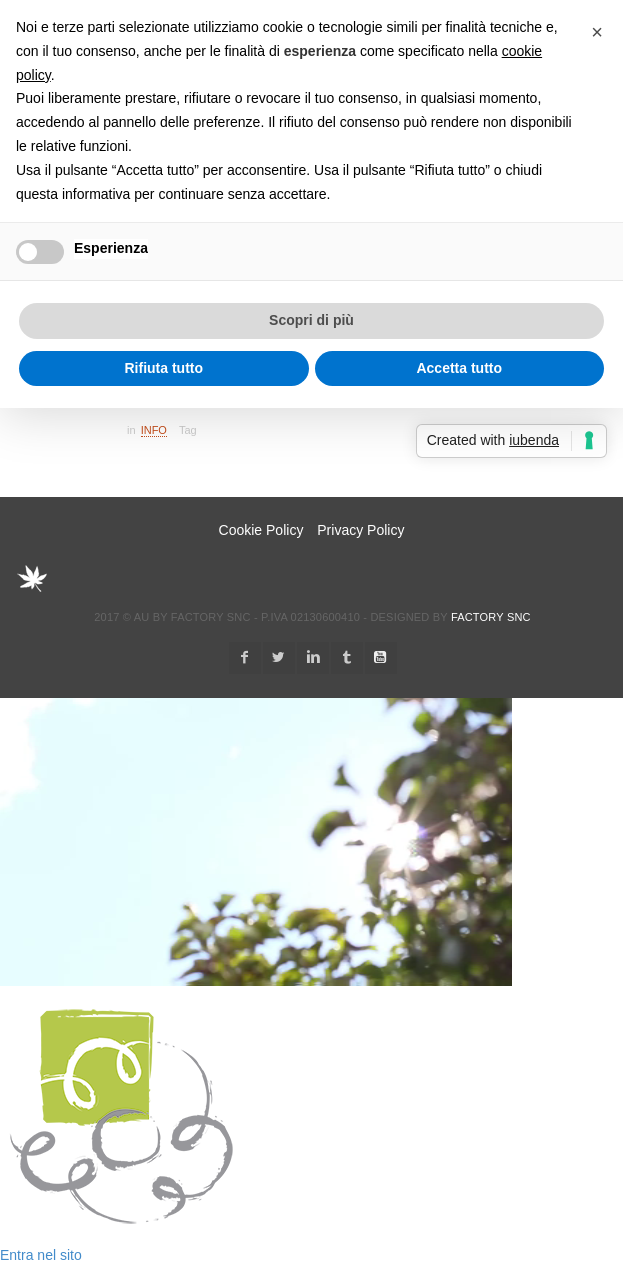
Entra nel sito (41, 1255)
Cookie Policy (261, 530)
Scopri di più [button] (311, 320)
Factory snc (491, 617)
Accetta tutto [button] (459, 368)
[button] (597, 32)
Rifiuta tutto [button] (163, 368)
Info (154, 430)
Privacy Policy (360, 530)
